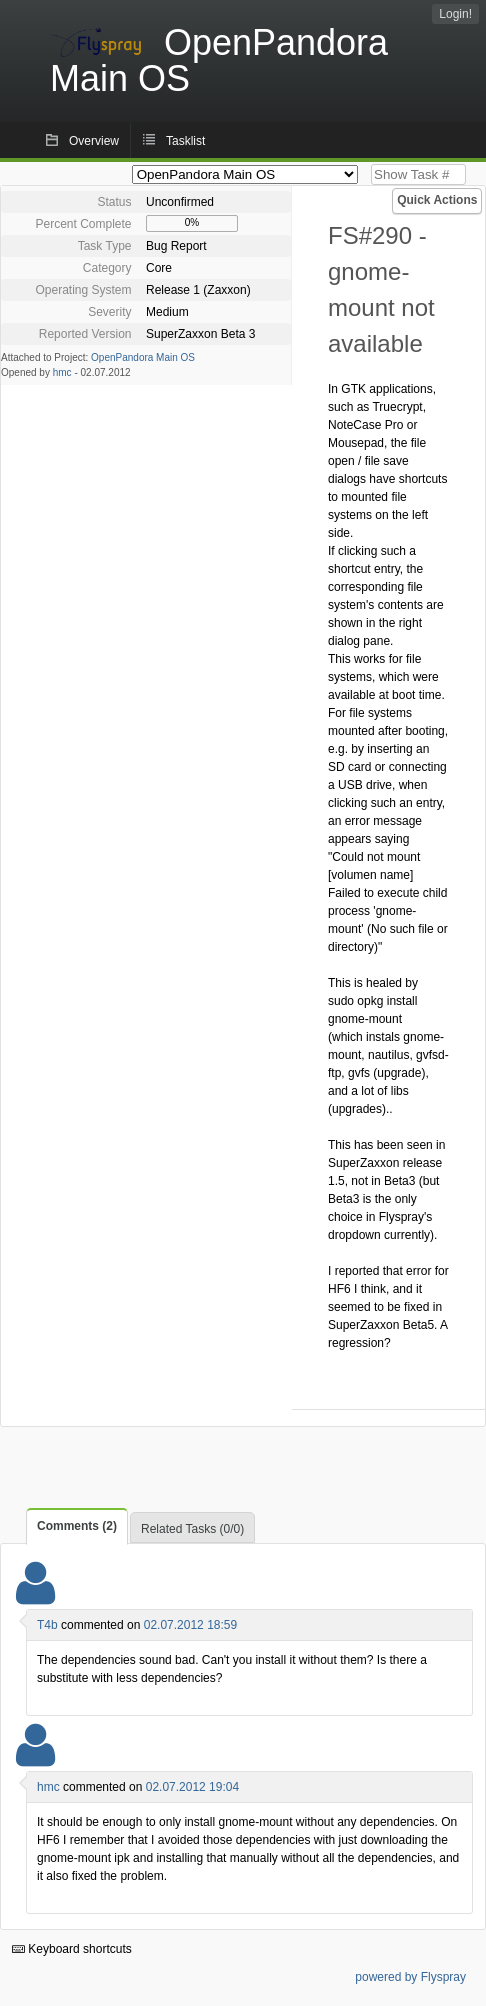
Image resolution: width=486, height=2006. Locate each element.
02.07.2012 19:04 (192, 1787)
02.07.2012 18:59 (190, 1625)
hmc (62, 372)
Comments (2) (77, 1526)
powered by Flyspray (410, 1977)
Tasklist (185, 141)
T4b (47, 1625)
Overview (94, 141)
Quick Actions (437, 200)
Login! (455, 14)
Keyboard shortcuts (72, 1949)
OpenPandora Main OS (143, 357)
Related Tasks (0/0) (192, 1529)
